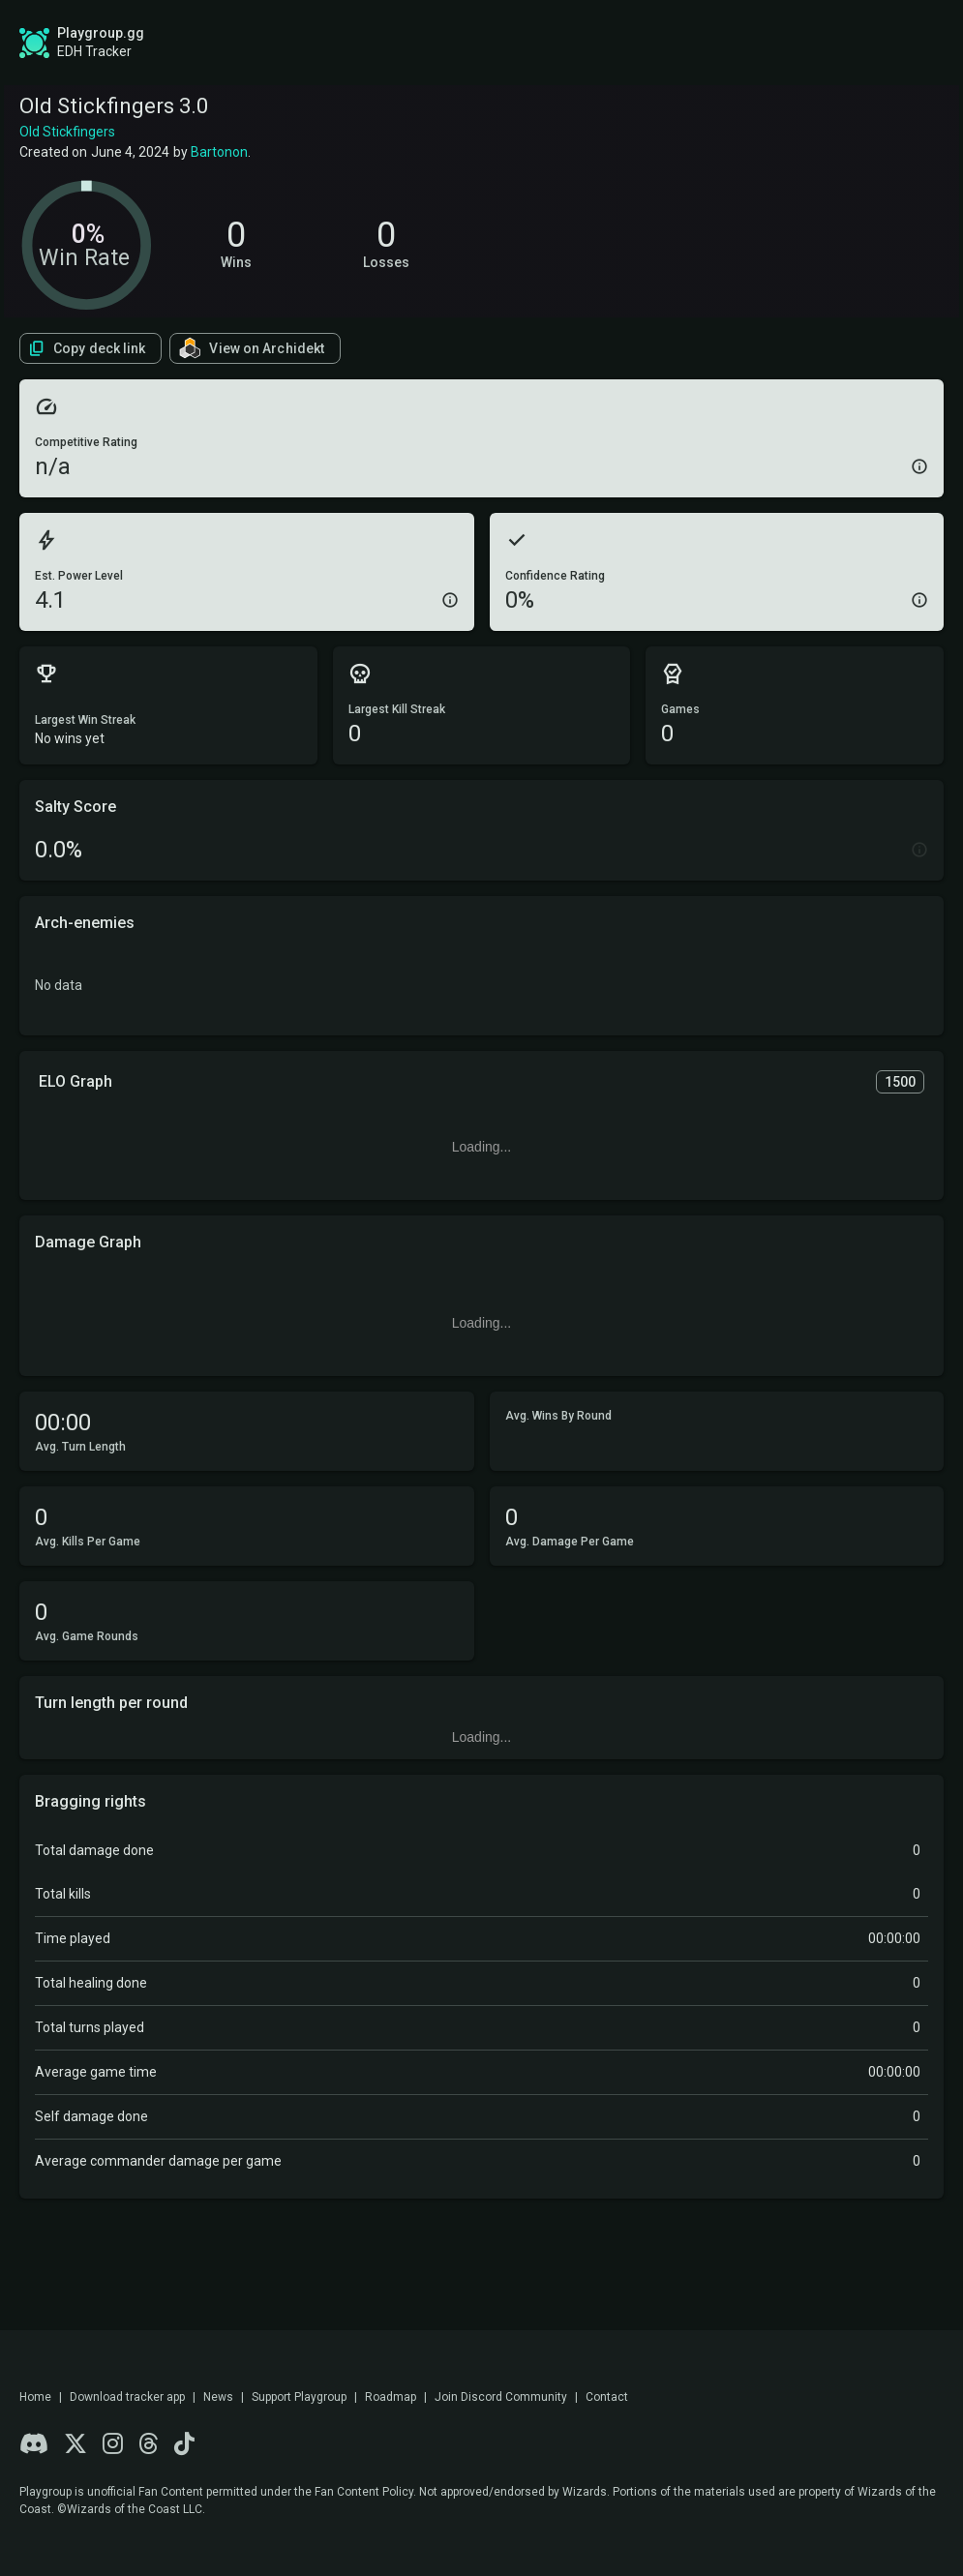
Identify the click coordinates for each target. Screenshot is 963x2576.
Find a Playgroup (621, 42)
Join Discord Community (501, 2397)
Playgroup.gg (100, 33)
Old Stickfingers (67, 131)
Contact (607, 2397)
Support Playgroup (299, 2397)
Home (35, 2397)
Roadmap (479, 42)
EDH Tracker (94, 51)
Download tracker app (127, 2397)
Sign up (777, 41)
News (218, 2397)
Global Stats (339, 42)
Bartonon (219, 152)
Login (882, 42)
